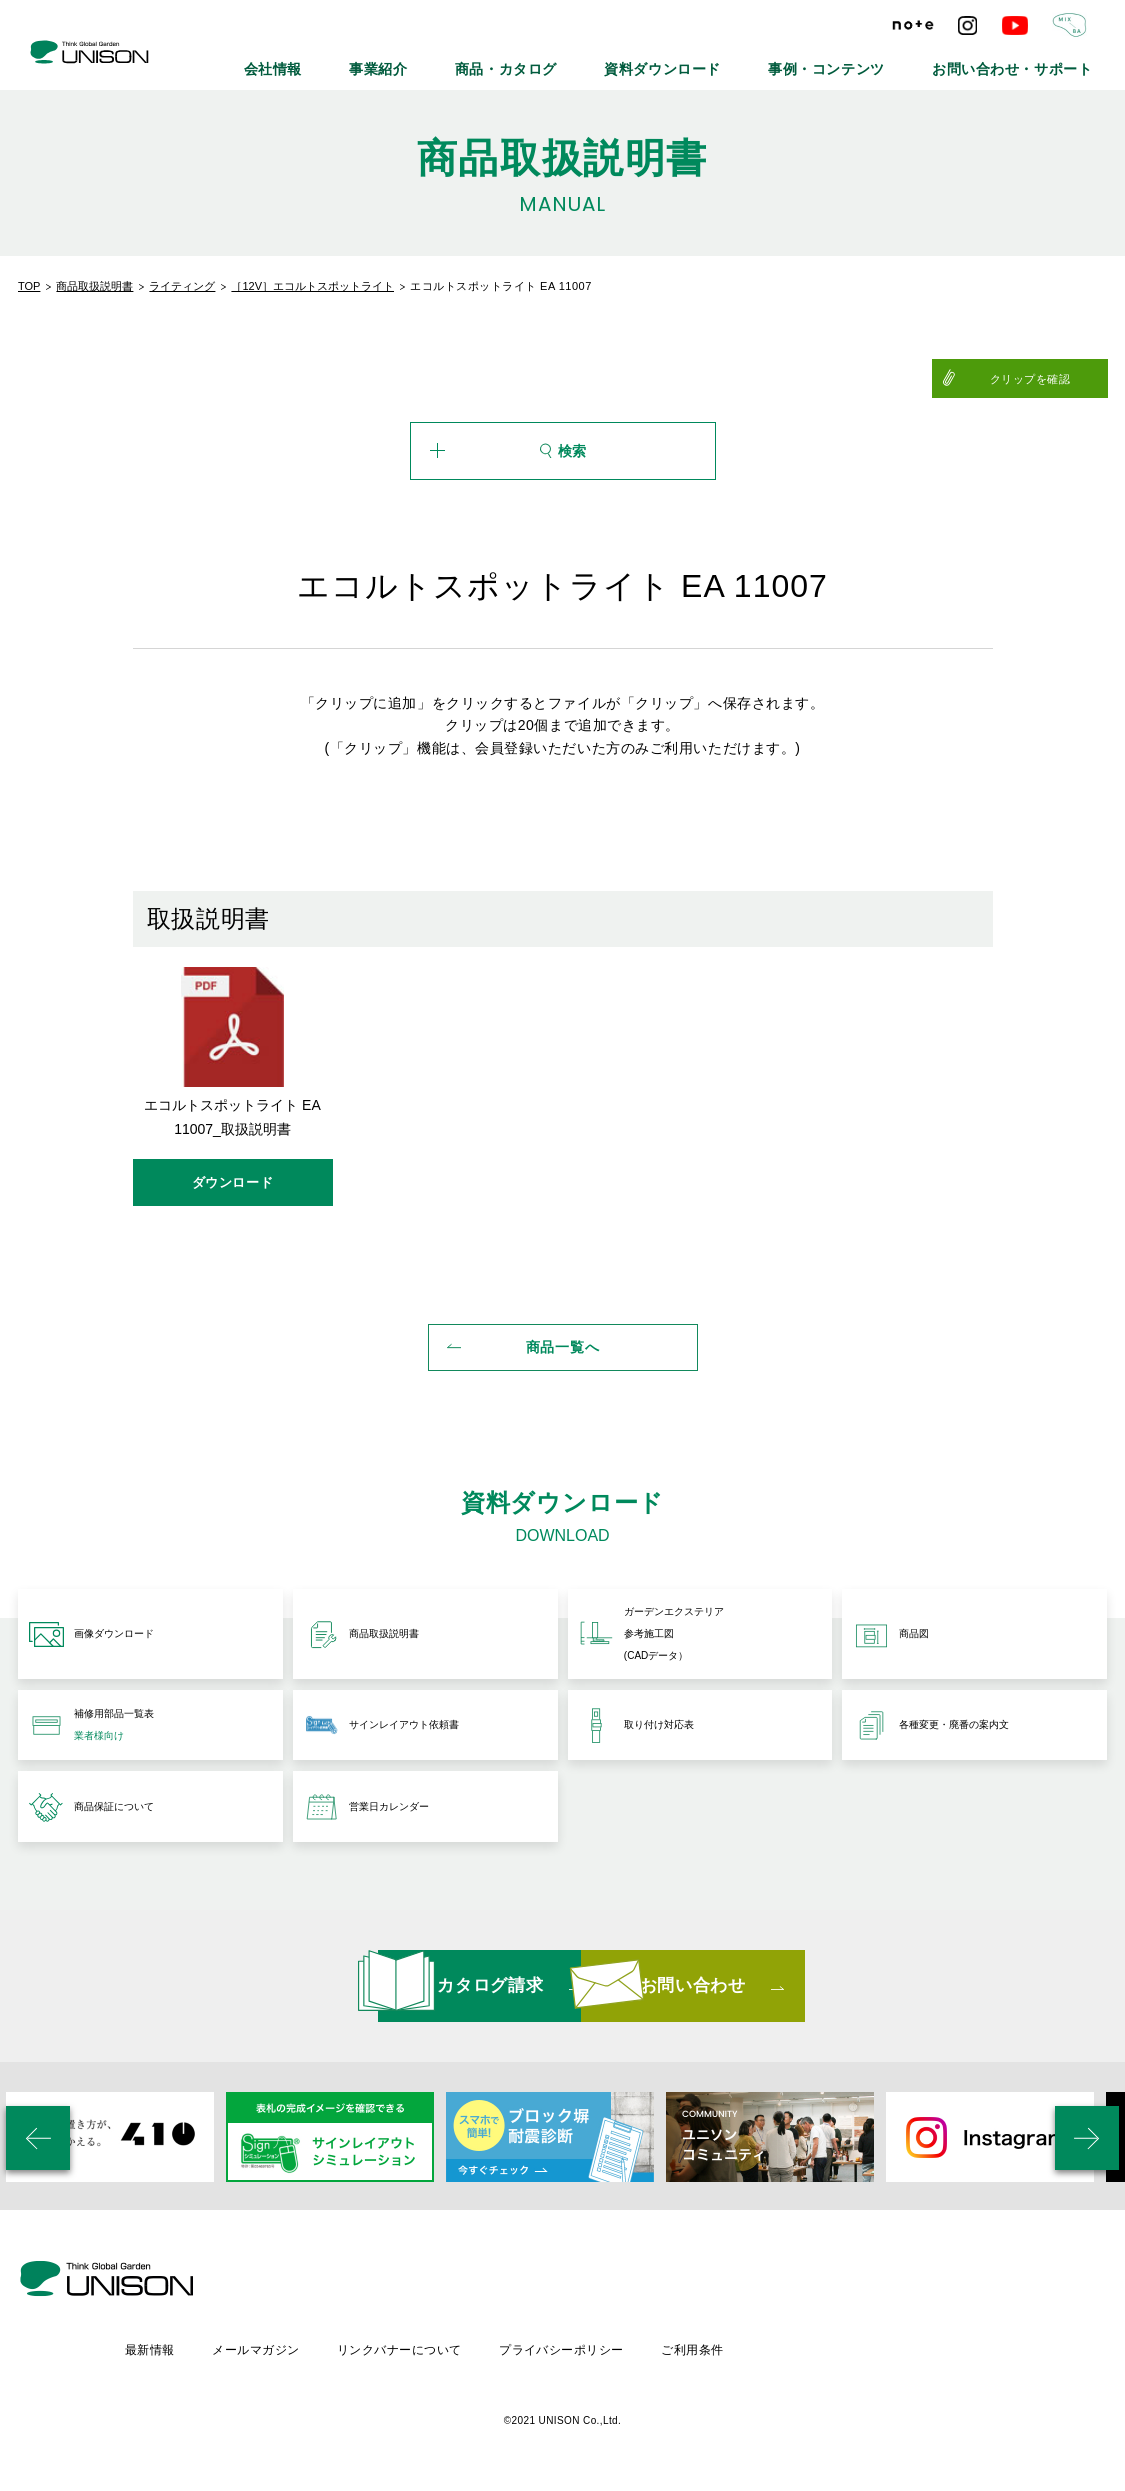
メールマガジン (424, 2348)
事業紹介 (515, 60)
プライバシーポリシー (735, 2348)
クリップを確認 (1058, 379)
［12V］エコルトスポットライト (312, 286)
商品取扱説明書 (94, 286)
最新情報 (316, 2348)
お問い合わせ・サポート (1032, 60)
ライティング (182, 286)
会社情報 (427, 60)
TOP (29, 286)
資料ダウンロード (748, 60)
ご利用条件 (869, 2348)
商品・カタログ (620, 60)
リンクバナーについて (570, 2348)
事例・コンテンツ (882, 60)
